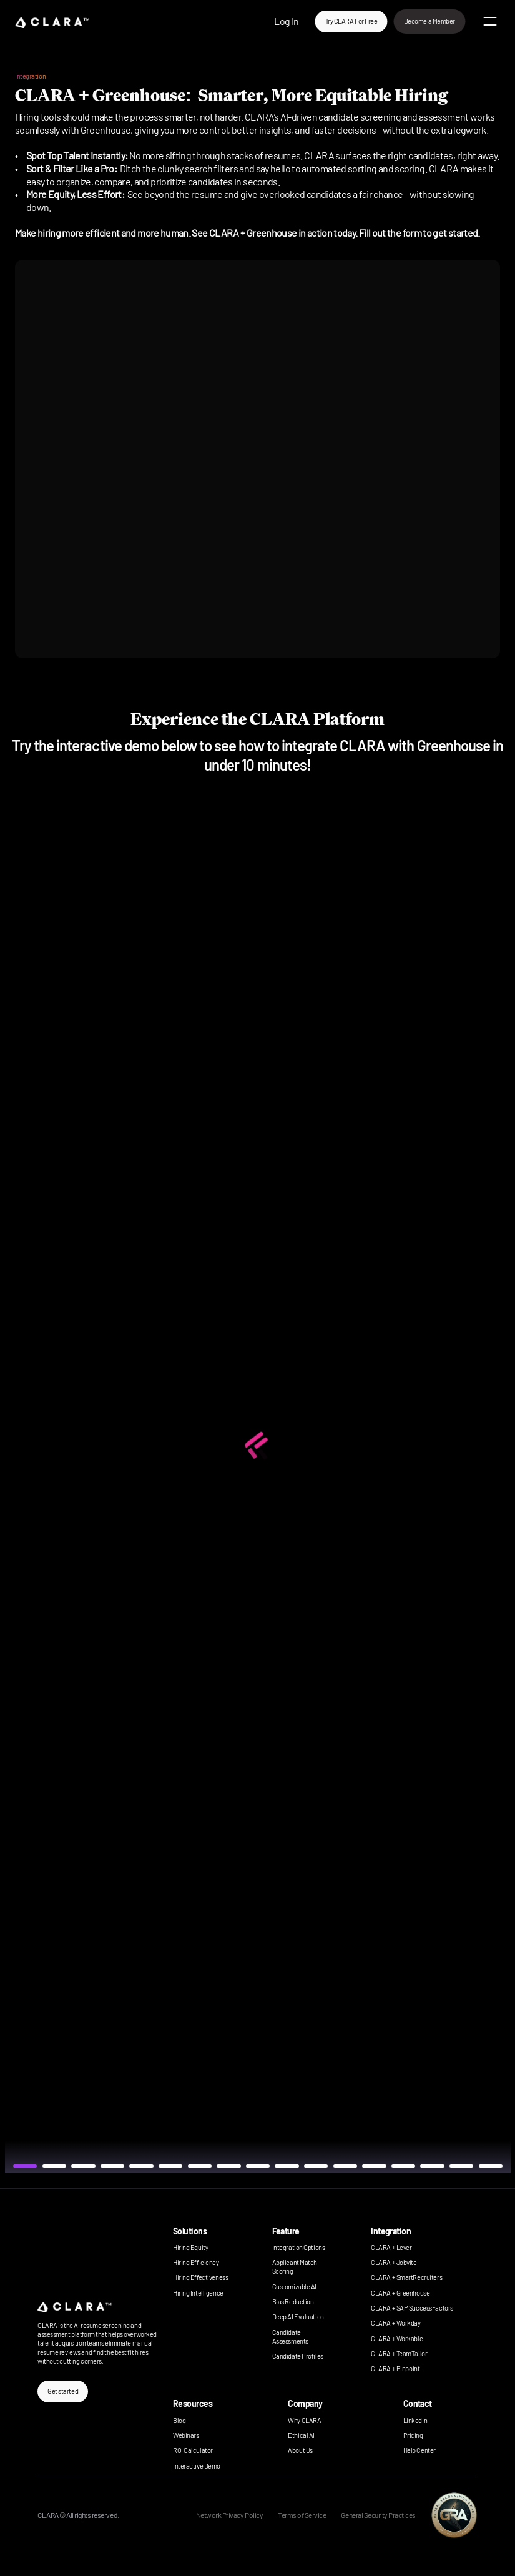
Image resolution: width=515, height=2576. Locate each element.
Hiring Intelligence (198, 2293)
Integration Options (298, 2247)
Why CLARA (304, 2420)
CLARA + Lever (391, 2247)
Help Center (419, 2450)
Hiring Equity (190, 2247)
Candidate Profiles (297, 2356)
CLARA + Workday (395, 2323)
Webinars (186, 2435)
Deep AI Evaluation (298, 2316)
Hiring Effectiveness (200, 2277)
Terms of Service (302, 2514)
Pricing (413, 2435)
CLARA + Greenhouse (400, 2293)
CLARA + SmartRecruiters (406, 2277)
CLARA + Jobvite (393, 2262)
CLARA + (383, 2368)
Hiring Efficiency (196, 2262)
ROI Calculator (193, 2450)
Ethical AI (301, 2435)
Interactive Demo (196, 2466)
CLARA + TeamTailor (399, 2353)
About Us (300, 2450)
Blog (179, 2420)
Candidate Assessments (290, 2336)
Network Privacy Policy (229, 2514)
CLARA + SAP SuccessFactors (412, 2308)
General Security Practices (378, 2514)
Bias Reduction (293, 2301)
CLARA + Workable (397, 2338)
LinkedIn (415, 2420)
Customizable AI (294, 2286)
